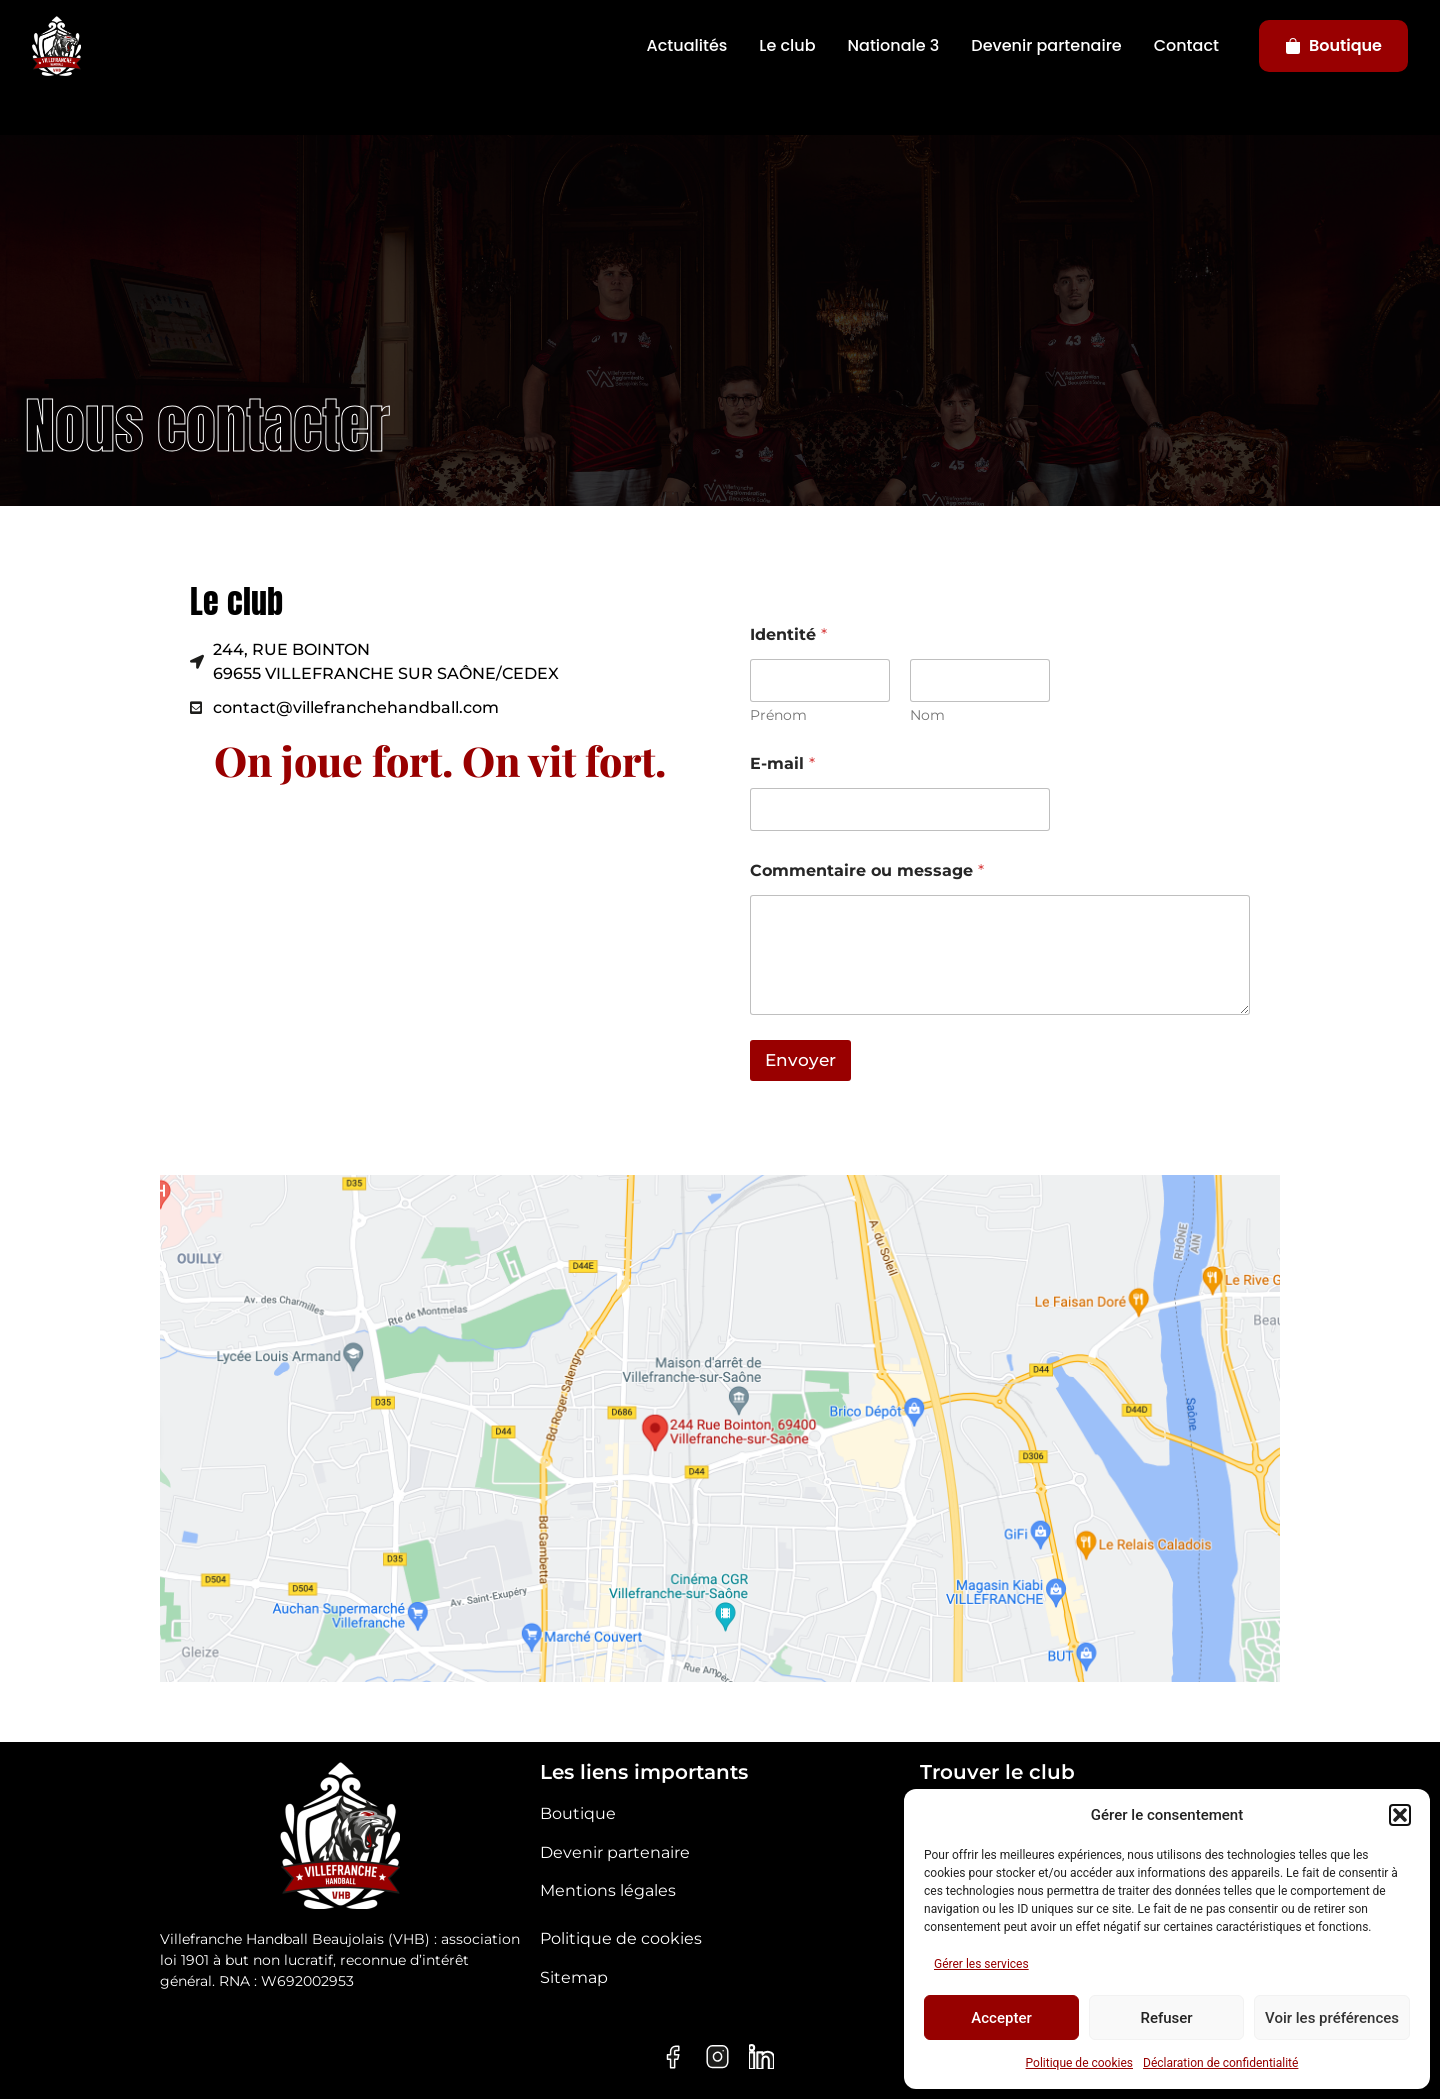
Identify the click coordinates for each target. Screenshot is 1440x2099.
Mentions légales (608, 1890)
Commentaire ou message (867, 870)
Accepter (1001, 2018)
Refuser (1166, 2018)
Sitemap (574, 1977)
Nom (927, 715)
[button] (1400, 1815)
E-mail (782, 763)
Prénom (778, 715)
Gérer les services (981, 1964)
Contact (1186, 45)
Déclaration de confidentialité (1220, 2063)
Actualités (687, 45)
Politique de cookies (1079, 2063)
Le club (787, 45)
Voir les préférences (1332, 2018)
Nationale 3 (894, 45)
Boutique (1333, 45)
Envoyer (800, 1060)
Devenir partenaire (1046, 45)
